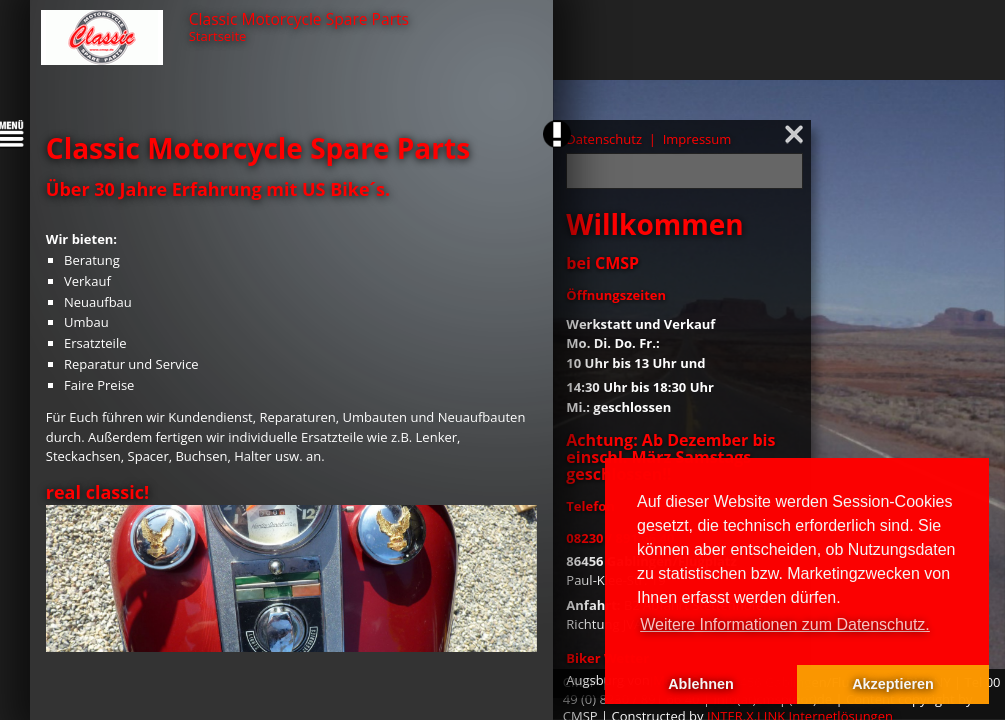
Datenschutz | (612, 139)
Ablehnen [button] (701, 684)
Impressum (697, 139)
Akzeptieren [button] (893, 684)
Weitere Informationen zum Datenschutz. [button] (785, 624)
